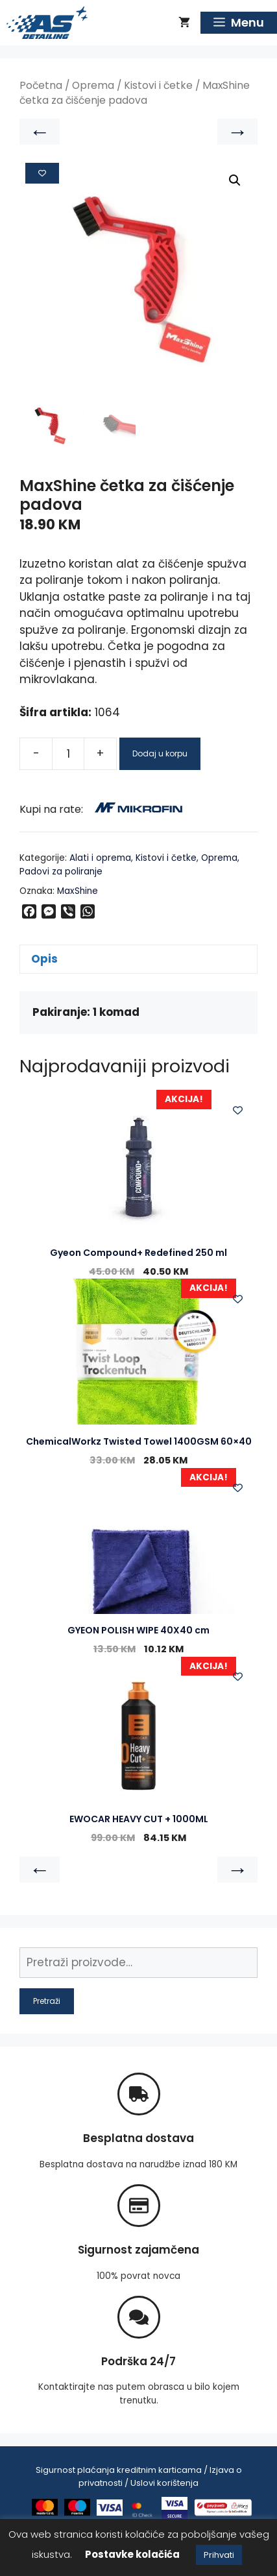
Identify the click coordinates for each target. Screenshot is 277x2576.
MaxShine (77, 891)
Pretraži (46, 2000)
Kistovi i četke (158, 85)
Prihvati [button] (219, 2555)
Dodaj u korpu (159, 753)
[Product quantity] (68, 754)
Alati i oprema (100, 858)
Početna (40, 85)
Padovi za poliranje (60, 871)
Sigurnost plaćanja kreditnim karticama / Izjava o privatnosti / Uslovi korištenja (139, 2476)
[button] (235, 180)
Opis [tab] (44, 959)
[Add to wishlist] (42, 173)
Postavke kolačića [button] (132, 2554)
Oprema (93, 85)
